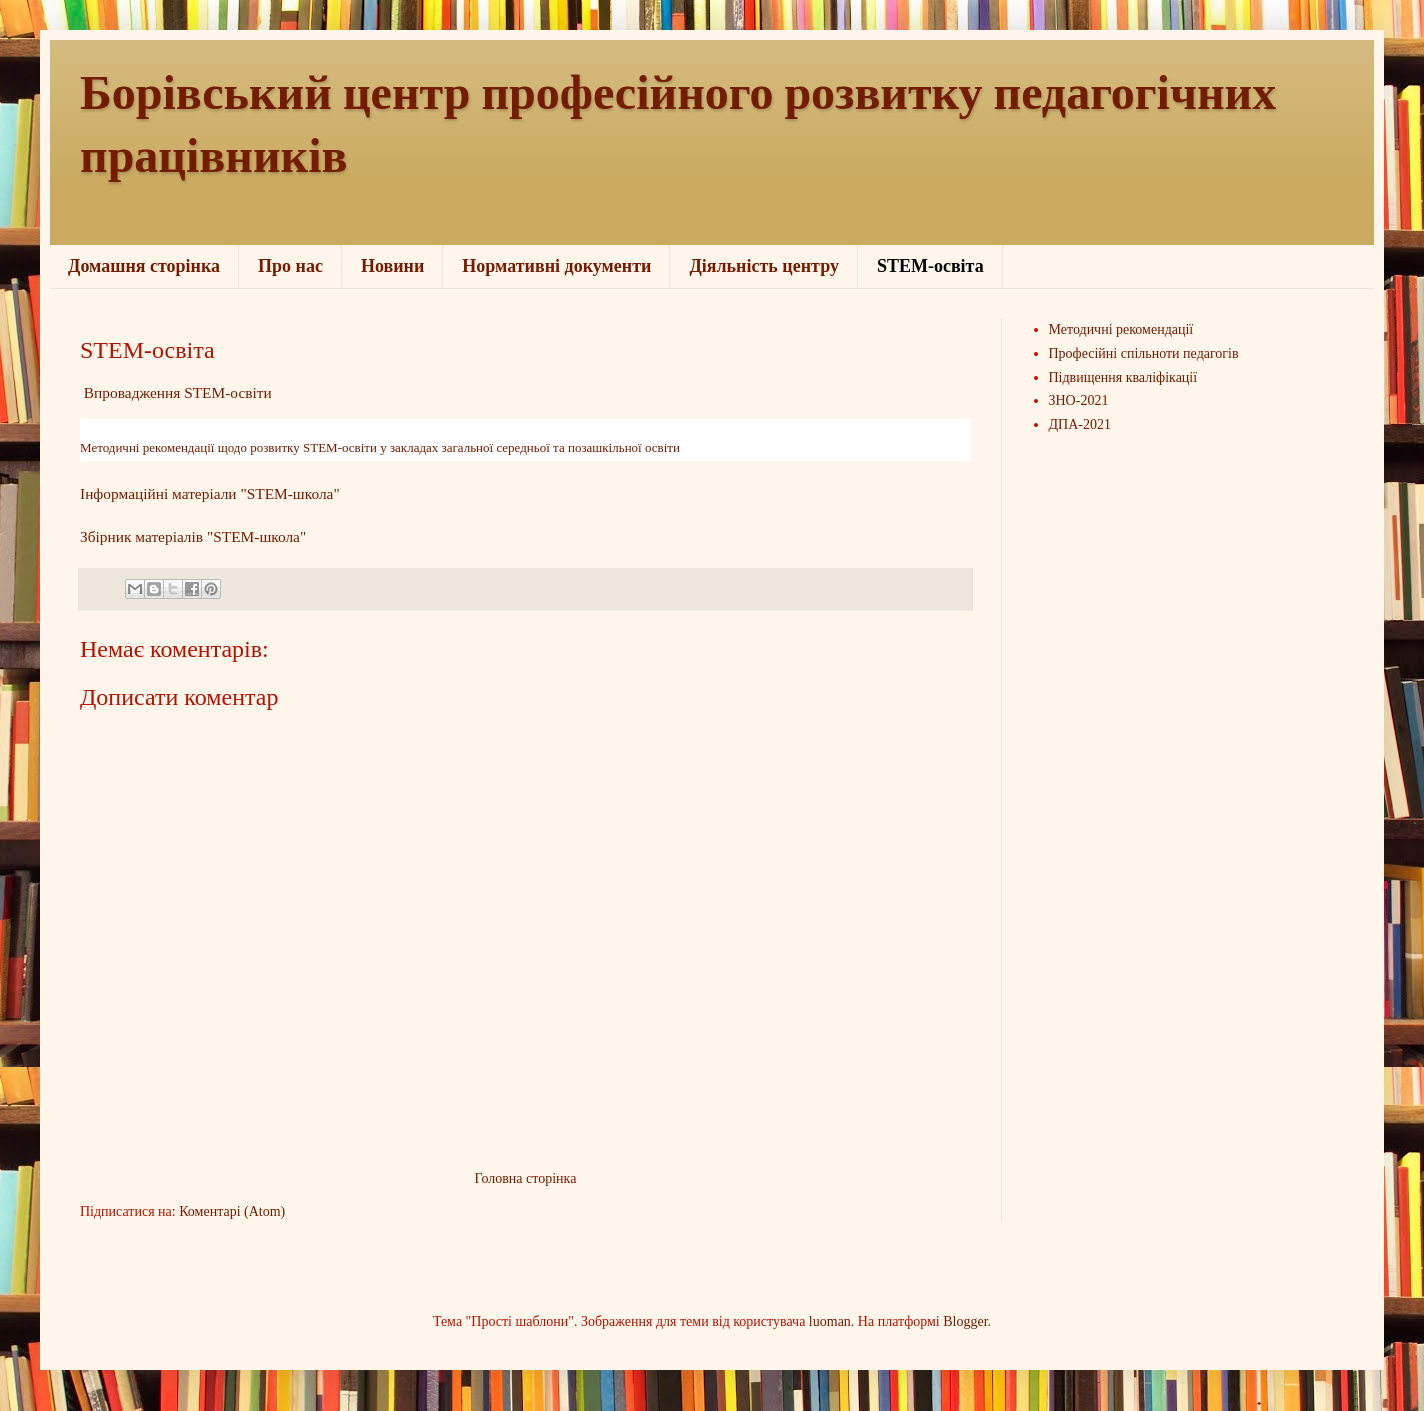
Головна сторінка (526, 1178)
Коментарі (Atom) (232, 1211)
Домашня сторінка (144, 266)
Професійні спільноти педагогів (1144, 353)
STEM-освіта (930, 266)
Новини (392, 266)
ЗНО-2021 (1079, 400)
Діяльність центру (764, 266)
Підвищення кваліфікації (1123, 377)
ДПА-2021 (1080, 424)
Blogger (965, 1321)
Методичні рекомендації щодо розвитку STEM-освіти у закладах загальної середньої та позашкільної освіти (380, 447)
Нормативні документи (556, 266)
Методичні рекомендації (1121, 329)
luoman (830, 1321)
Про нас (290, 266)
